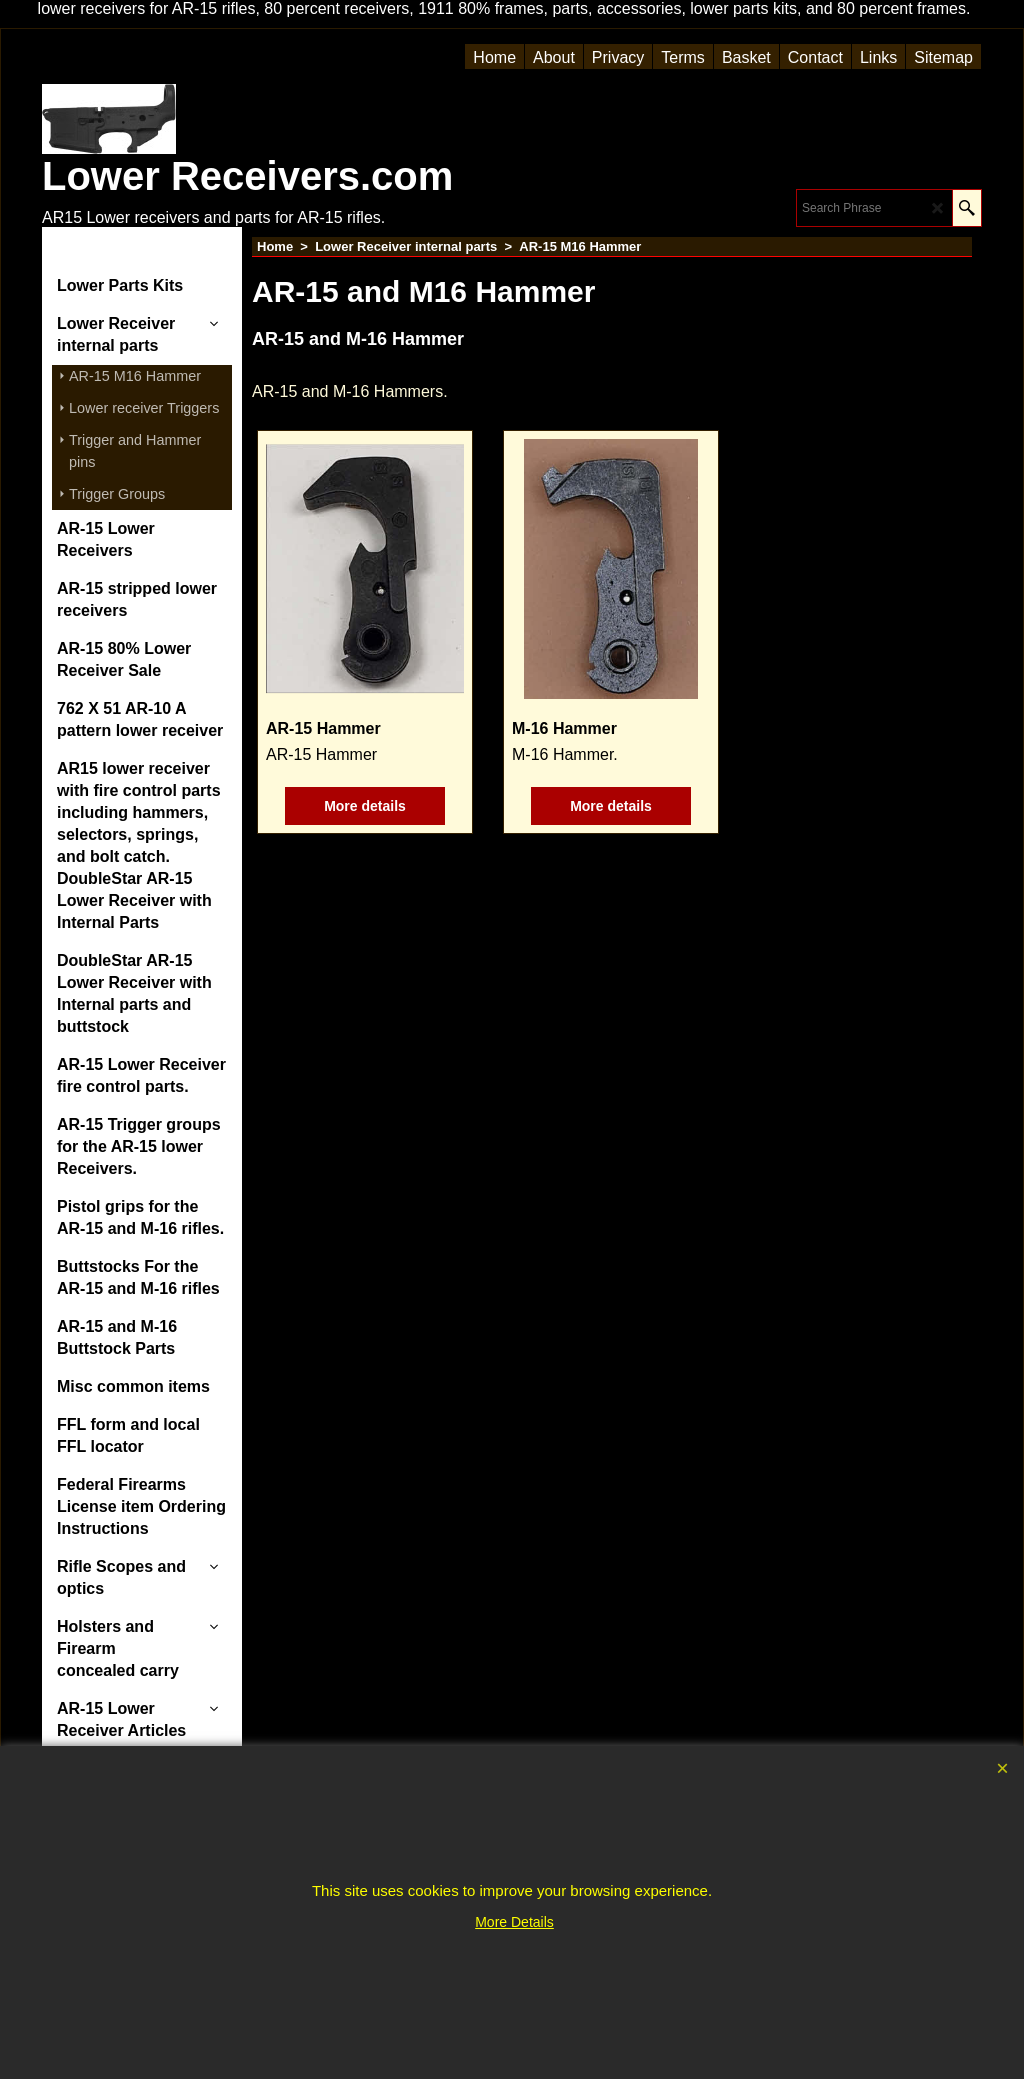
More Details (514, 1922)
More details (365, 806)
